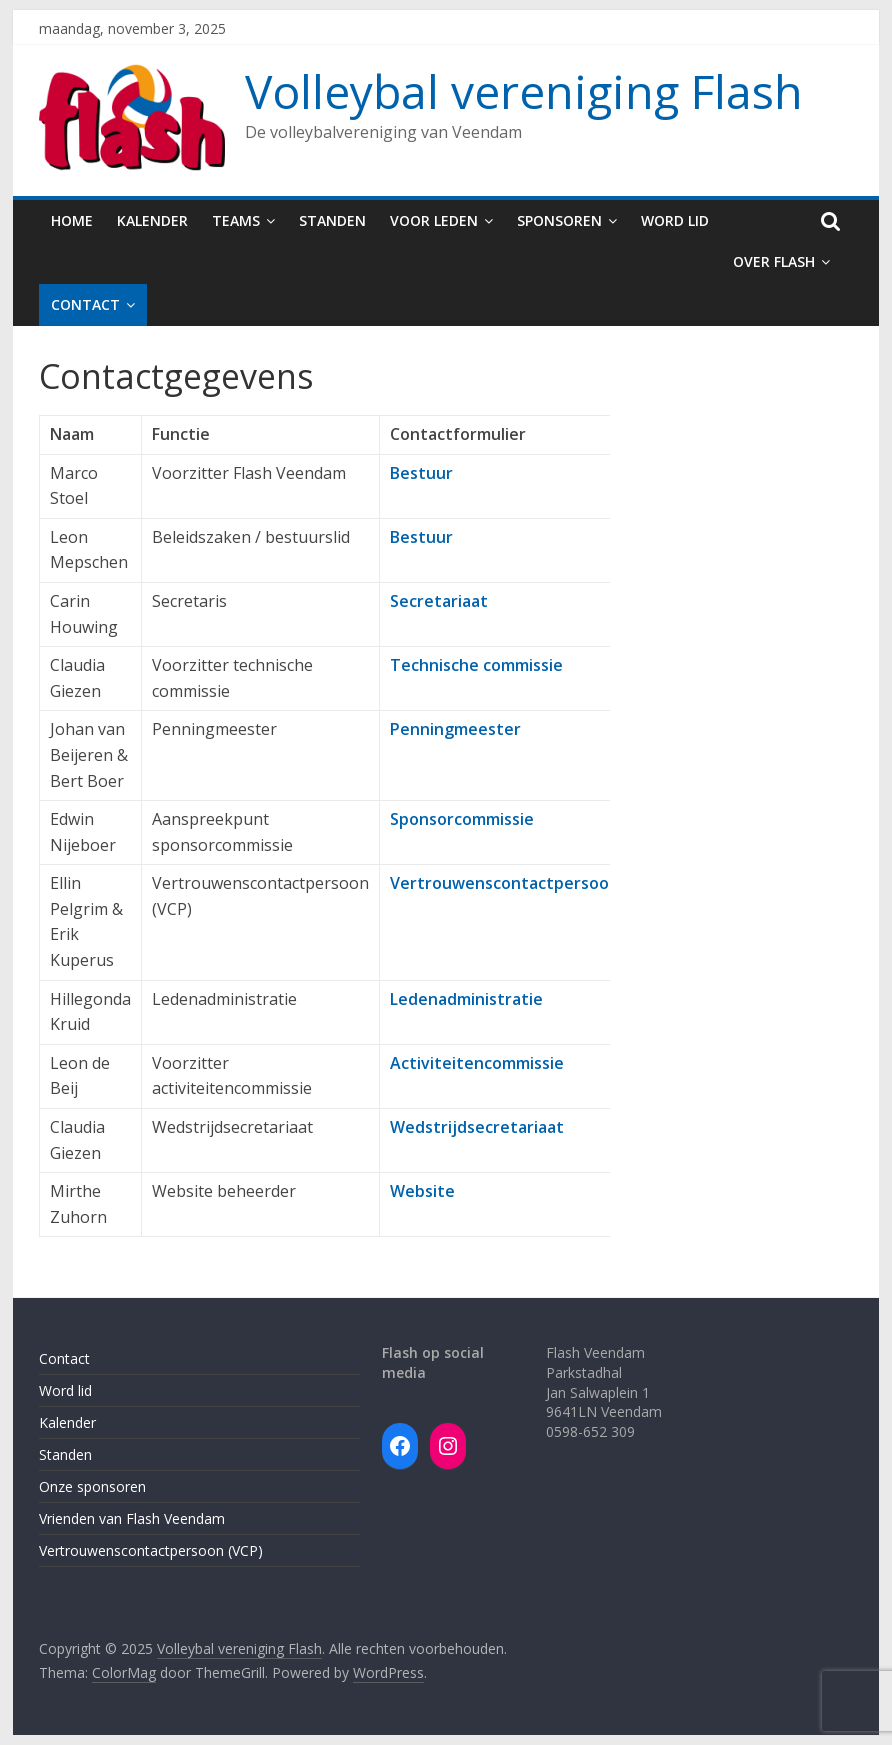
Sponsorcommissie (462, 819)
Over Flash (774, 261)
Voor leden (434, 220)
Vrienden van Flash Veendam (132, 1518)
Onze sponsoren (92, 1486)
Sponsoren (559, 220)
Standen (332, 220)
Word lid (675, 220)
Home (72, 220)
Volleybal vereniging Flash (524, 91)
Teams (236, 220)
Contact (85, 304)
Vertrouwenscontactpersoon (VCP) (151, 1550)
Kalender (152, 220)
